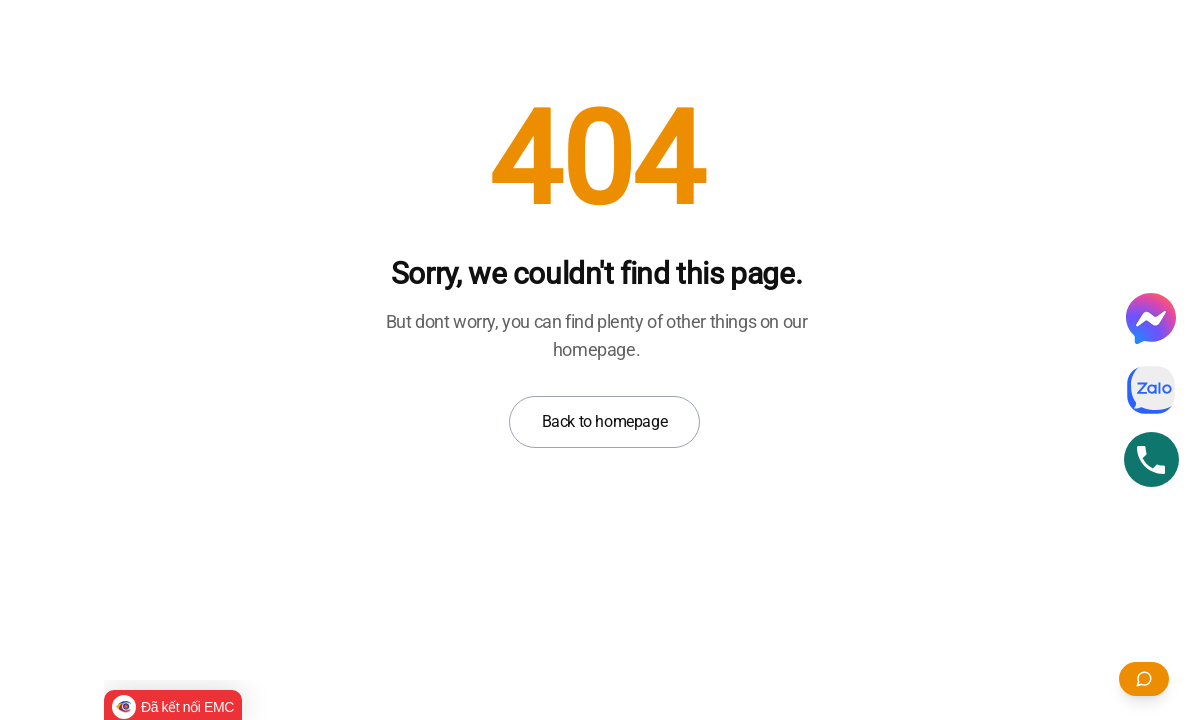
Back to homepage (605, 421)
